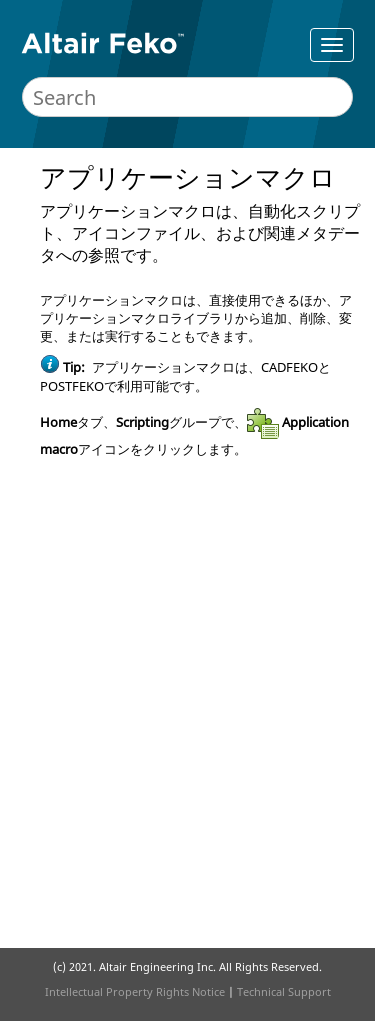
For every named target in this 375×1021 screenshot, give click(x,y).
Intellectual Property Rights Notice (135, 991)
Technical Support (284, 991)
